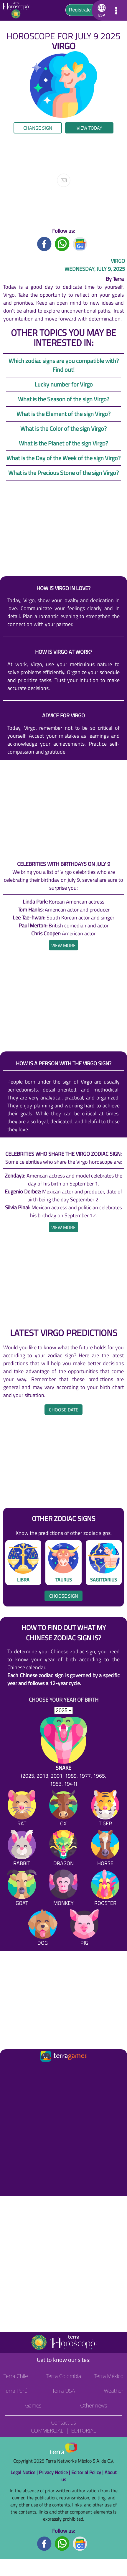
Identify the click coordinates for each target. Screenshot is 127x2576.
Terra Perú (16, 2390)
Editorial (83, 2430)
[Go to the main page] (17, 10)
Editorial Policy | (88, 2472)
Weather (113, 2390)
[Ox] (63, 1809)
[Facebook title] (44, 243)
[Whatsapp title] (62, 243)
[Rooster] (105, 1889)
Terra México (108, 2376)
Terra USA (63, 2390)
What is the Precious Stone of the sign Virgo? (63, 472)
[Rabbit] (22, 1849)
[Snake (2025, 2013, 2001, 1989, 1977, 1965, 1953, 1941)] (63, 1752)
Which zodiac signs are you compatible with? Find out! (64, 365)
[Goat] (22, 1889)
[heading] (63, 945)
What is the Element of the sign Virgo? (63, 413)
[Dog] (42, 1928)
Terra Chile (16, 2376)
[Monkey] (63, 1889)
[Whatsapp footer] (62, 2543)
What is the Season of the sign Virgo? (63, 399)
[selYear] (63, 1710)
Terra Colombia (63, 2376)
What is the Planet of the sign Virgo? (63, 443)
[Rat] (22, 1809)
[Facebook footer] (44, 2543)
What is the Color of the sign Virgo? (63, 428)
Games (33, 2405)
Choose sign (63, 1595)
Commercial (47, 2430)
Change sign (37, 127)
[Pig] (84, 1928)
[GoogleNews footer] (80, 2543)
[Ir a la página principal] (9, 2070)
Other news (93, 2405)
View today (89, 127)
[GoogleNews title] (80, 243)
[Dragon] (63, 1849)
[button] (101, 10)
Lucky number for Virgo (63, 384)
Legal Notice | (25, 2472)
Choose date (63, 1409)
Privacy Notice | (55, 2472)
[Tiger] (105, 1809)
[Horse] (105, 1849)
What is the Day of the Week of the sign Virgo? (63, 458)
